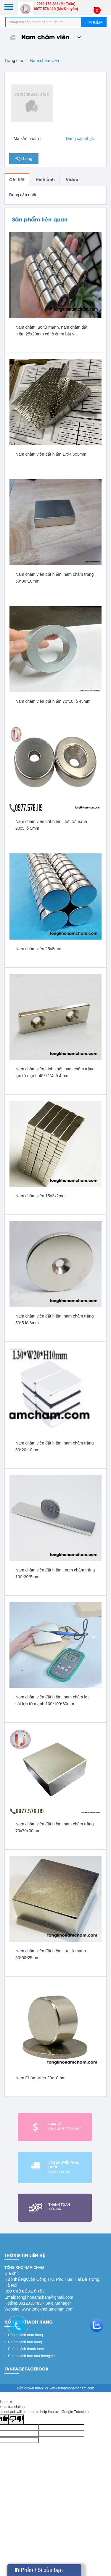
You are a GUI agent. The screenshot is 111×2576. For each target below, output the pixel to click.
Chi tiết (17, 179)
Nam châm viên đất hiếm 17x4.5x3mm (50, 454)
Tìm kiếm (94, 22)
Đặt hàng (23, 158)
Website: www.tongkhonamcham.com (38, 2309)
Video (72, 179)
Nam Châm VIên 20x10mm (40, 2078)
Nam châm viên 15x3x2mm (40, 1196)
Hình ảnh (45, 179)
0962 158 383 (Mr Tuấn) (56, 4)
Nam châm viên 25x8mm (38, 948)
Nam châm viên (42, 36)
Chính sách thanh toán (24, 2349)
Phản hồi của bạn (39, 2570)
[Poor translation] (16, 2419)
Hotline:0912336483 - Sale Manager (37, 2303)
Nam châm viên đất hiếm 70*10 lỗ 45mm (53, 701)
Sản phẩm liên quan (39, 219)
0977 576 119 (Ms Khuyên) (56, 9)
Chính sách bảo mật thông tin (29, 2356)
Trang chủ (13, 60)
